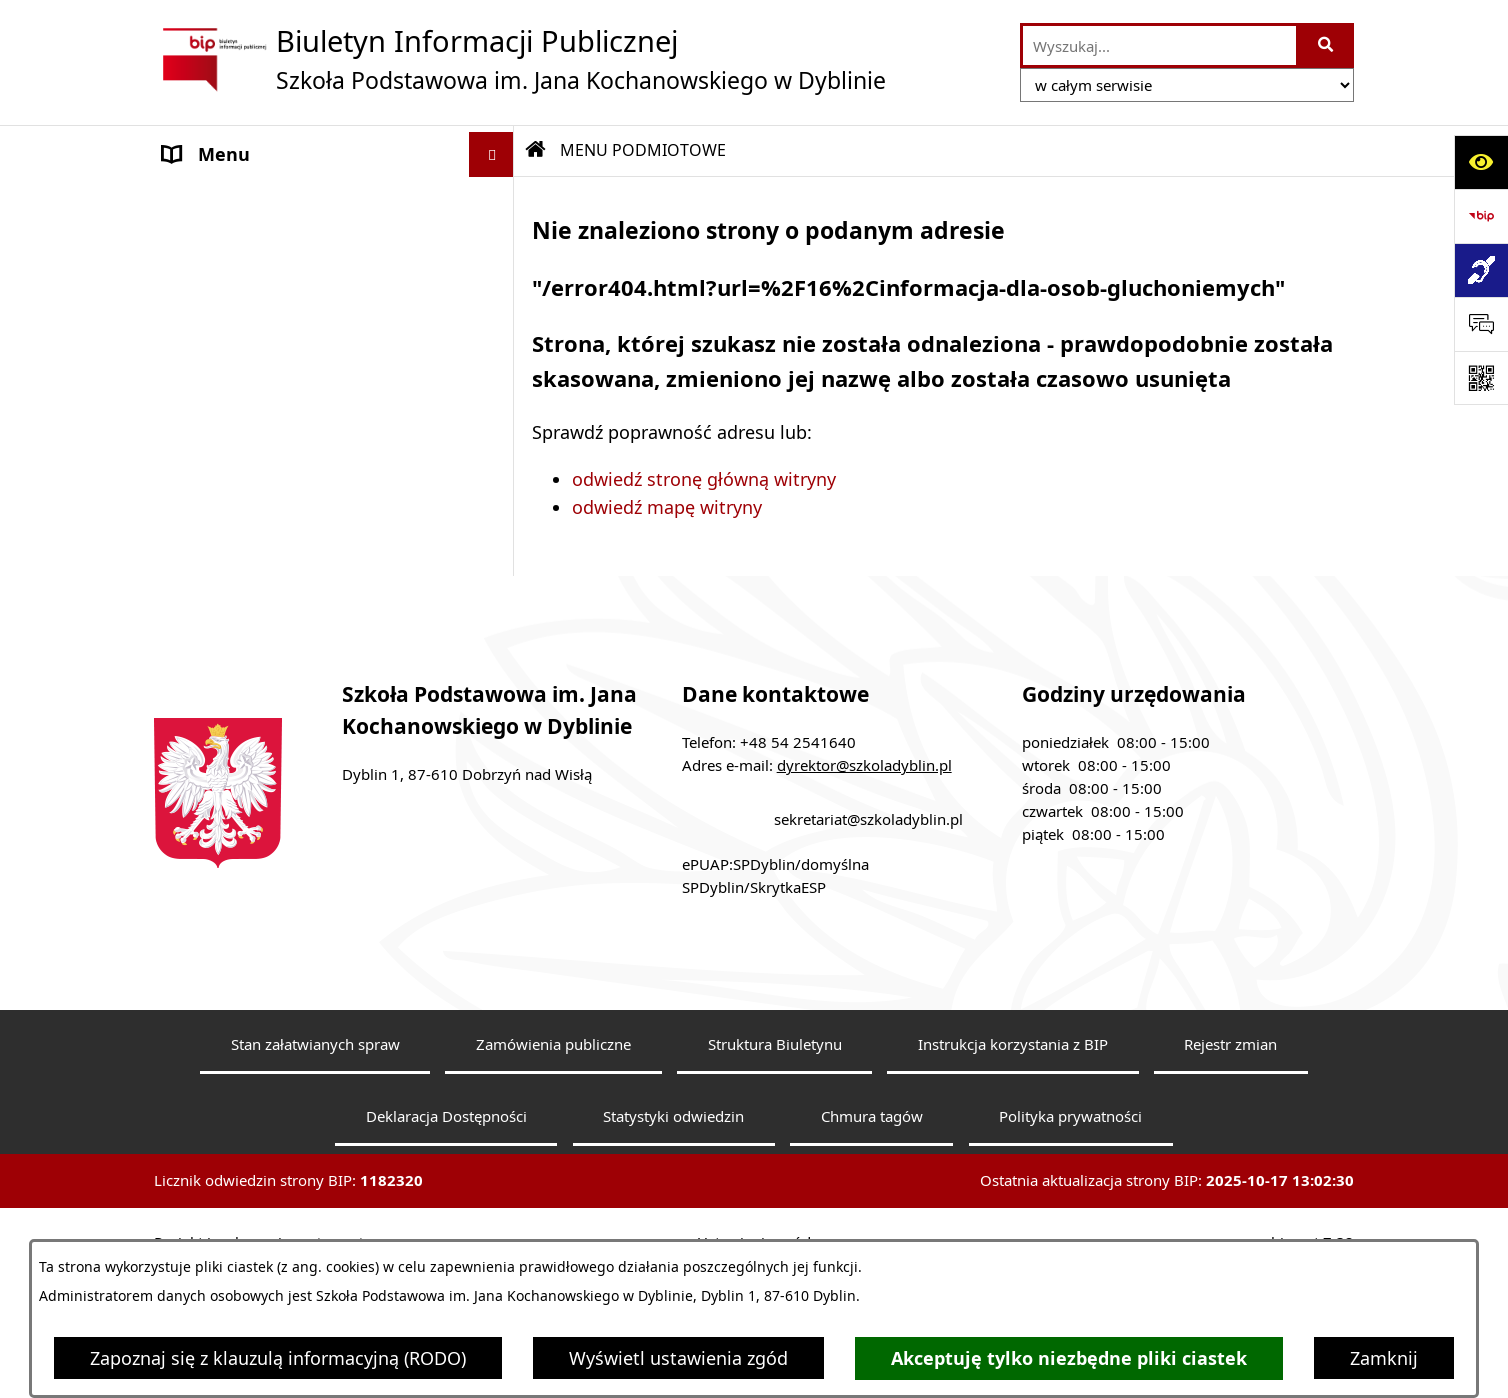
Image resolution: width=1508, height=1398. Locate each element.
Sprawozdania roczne (252, 706)
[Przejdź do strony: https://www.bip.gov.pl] (1481, 216)
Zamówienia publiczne (553, 1204)
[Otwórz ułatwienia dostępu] (1481, 162)
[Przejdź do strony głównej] (520, 59)
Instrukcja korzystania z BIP (1013, 1204)
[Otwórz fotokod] (1481, 378)
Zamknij (1384, 1358)
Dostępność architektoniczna (286, 661)
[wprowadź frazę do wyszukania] (1159, 45)
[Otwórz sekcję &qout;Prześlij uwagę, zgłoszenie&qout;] (1481, 324)
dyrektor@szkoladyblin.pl (864, 925)
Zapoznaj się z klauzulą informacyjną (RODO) (278, 1358)
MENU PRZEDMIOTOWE (263, 488)
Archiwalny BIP (226, 571)
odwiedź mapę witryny (667, 507)
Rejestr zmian (1230, 1204)
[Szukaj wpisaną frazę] (1326, 45)
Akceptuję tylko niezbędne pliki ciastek (1069, 1358)
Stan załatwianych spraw (315, 1204)
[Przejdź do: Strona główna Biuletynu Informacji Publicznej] (536, 150)
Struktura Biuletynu (775, 1204)
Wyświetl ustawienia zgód (678, 1358)
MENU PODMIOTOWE (254, 199)
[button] (496, 200)
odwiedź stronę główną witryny (704, 479)
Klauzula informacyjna (256, 616)
